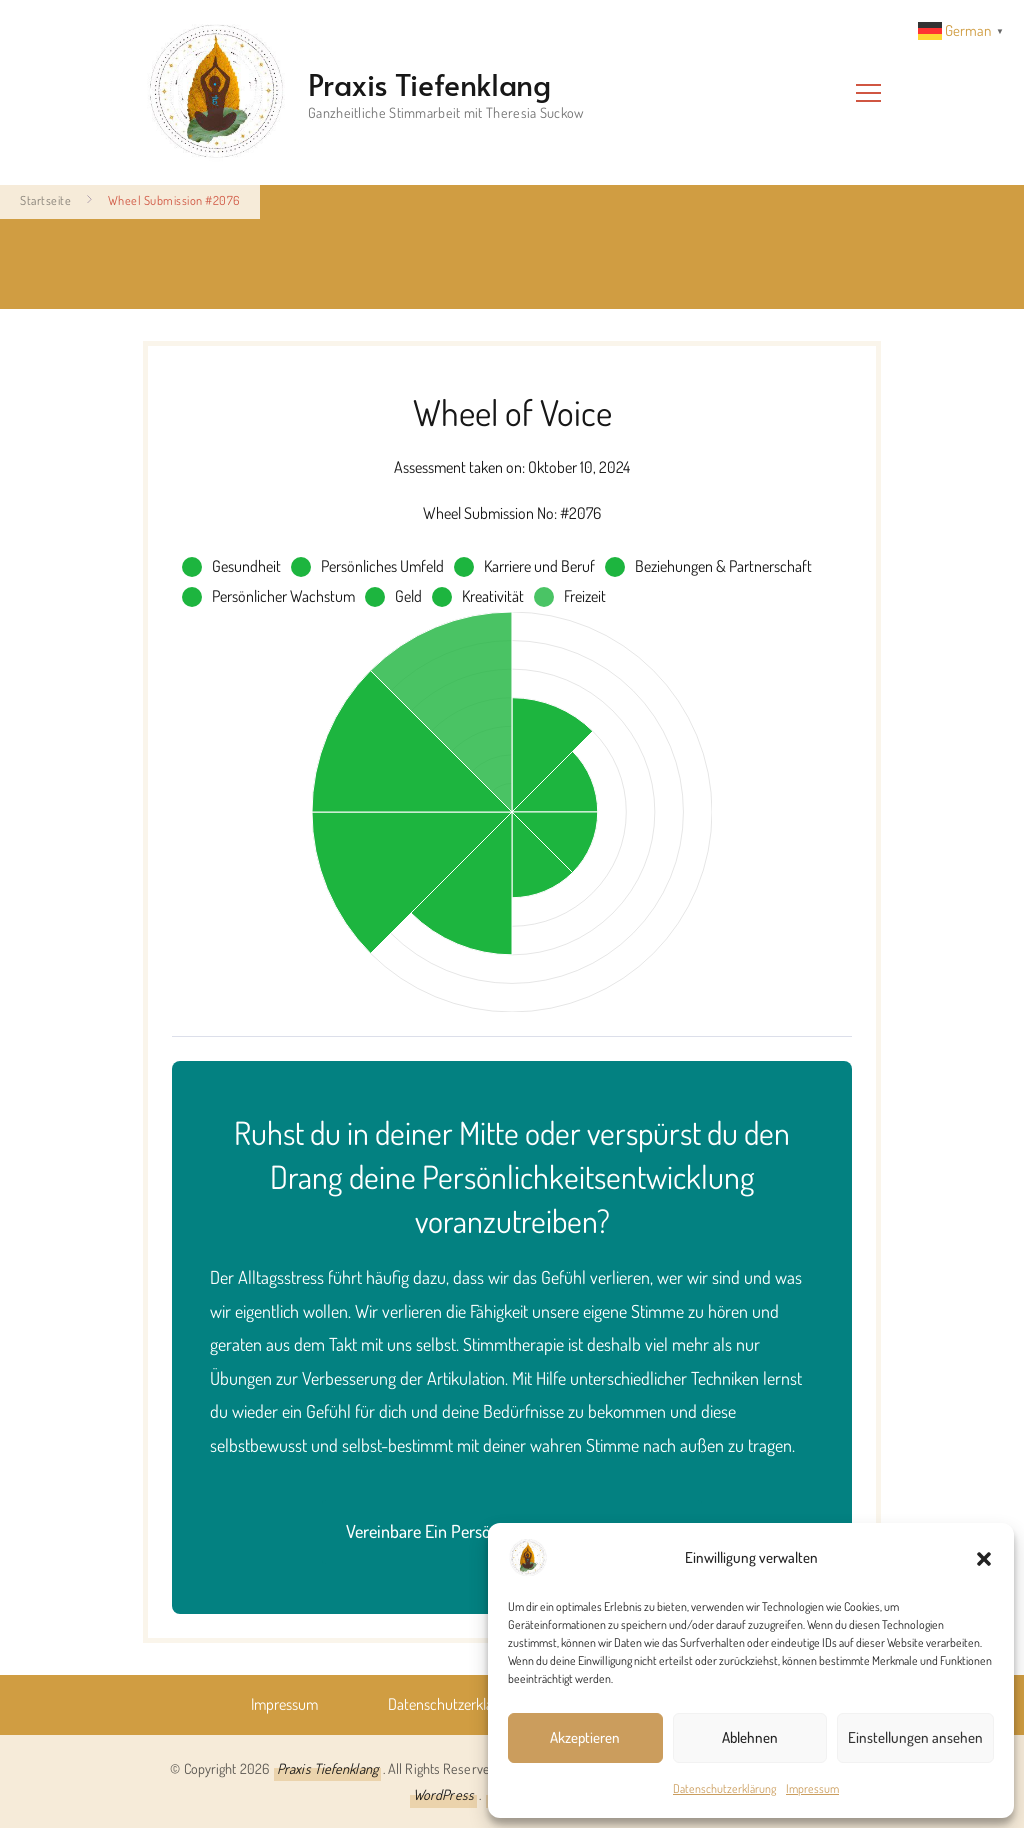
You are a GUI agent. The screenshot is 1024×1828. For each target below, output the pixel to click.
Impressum (812, 1788)
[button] (984, 1558)
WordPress (443, 1794)
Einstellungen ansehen (915, 1737)
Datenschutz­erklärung (724, 1788)
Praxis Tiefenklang (429, 83)
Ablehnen (750, 1737)
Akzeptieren (585, 1737)
